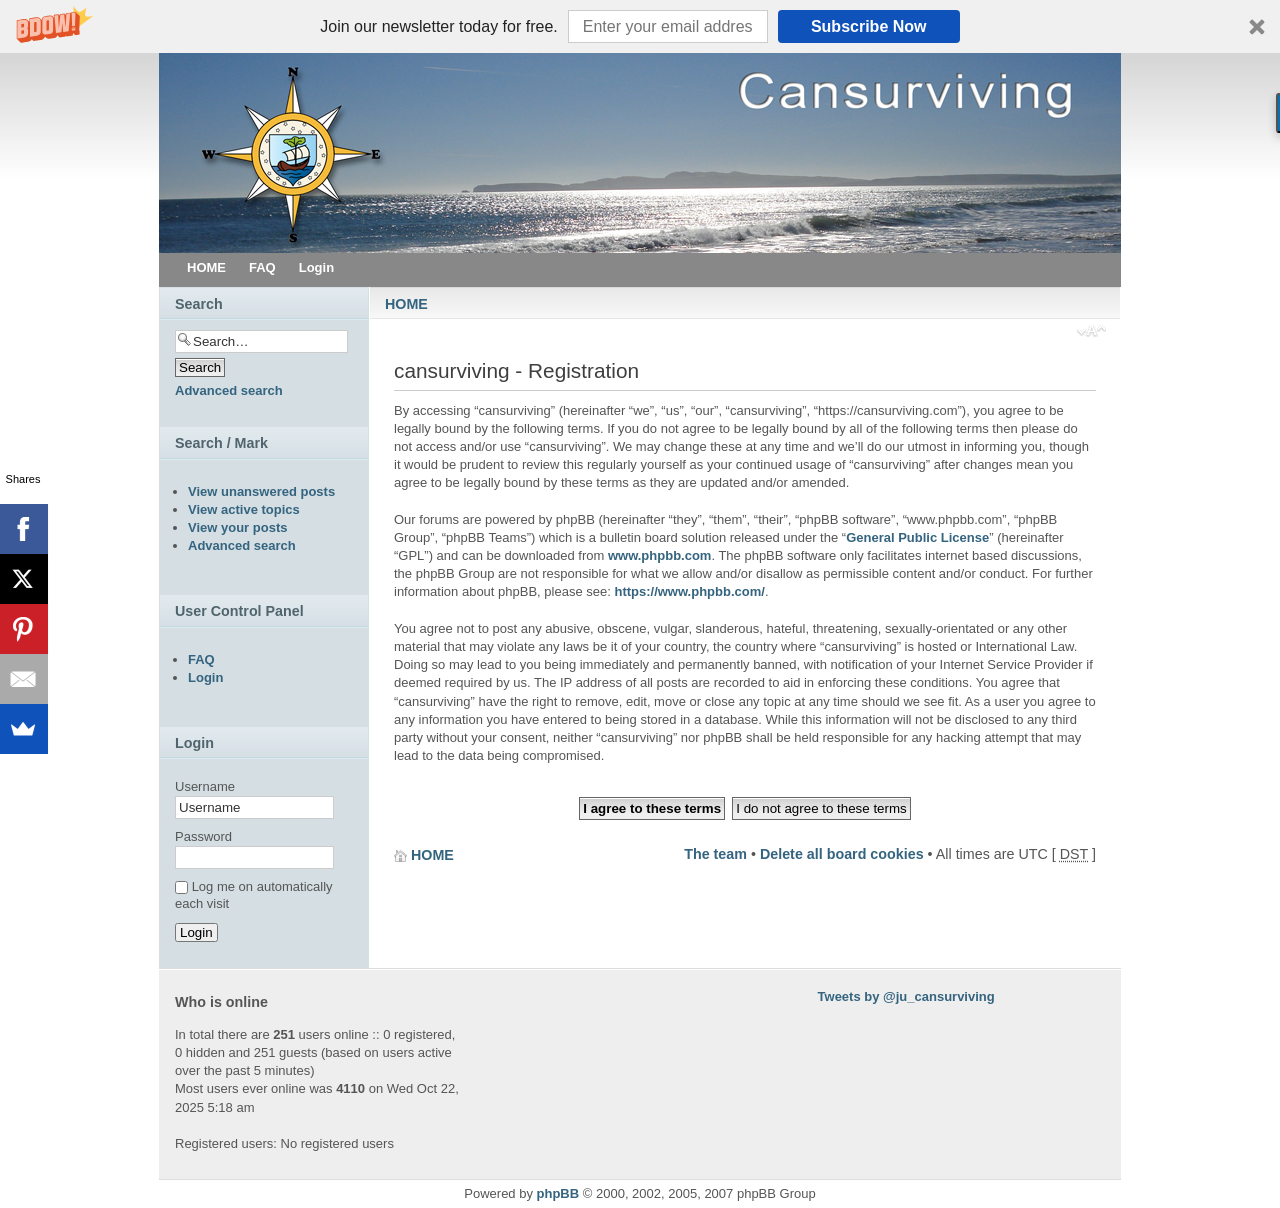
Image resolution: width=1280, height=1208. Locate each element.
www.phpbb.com (660, 555)
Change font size (1091, 333)
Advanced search (229, 390)
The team (715, 854)
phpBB (558, 1193)
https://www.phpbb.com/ (689, 591)
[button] (640, 26)
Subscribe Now (869, 26)
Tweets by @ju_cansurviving (906, 996)
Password (203, 836)
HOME (406, 304)
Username (205, 786)
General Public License (917, 537)
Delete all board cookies (842, 854)
